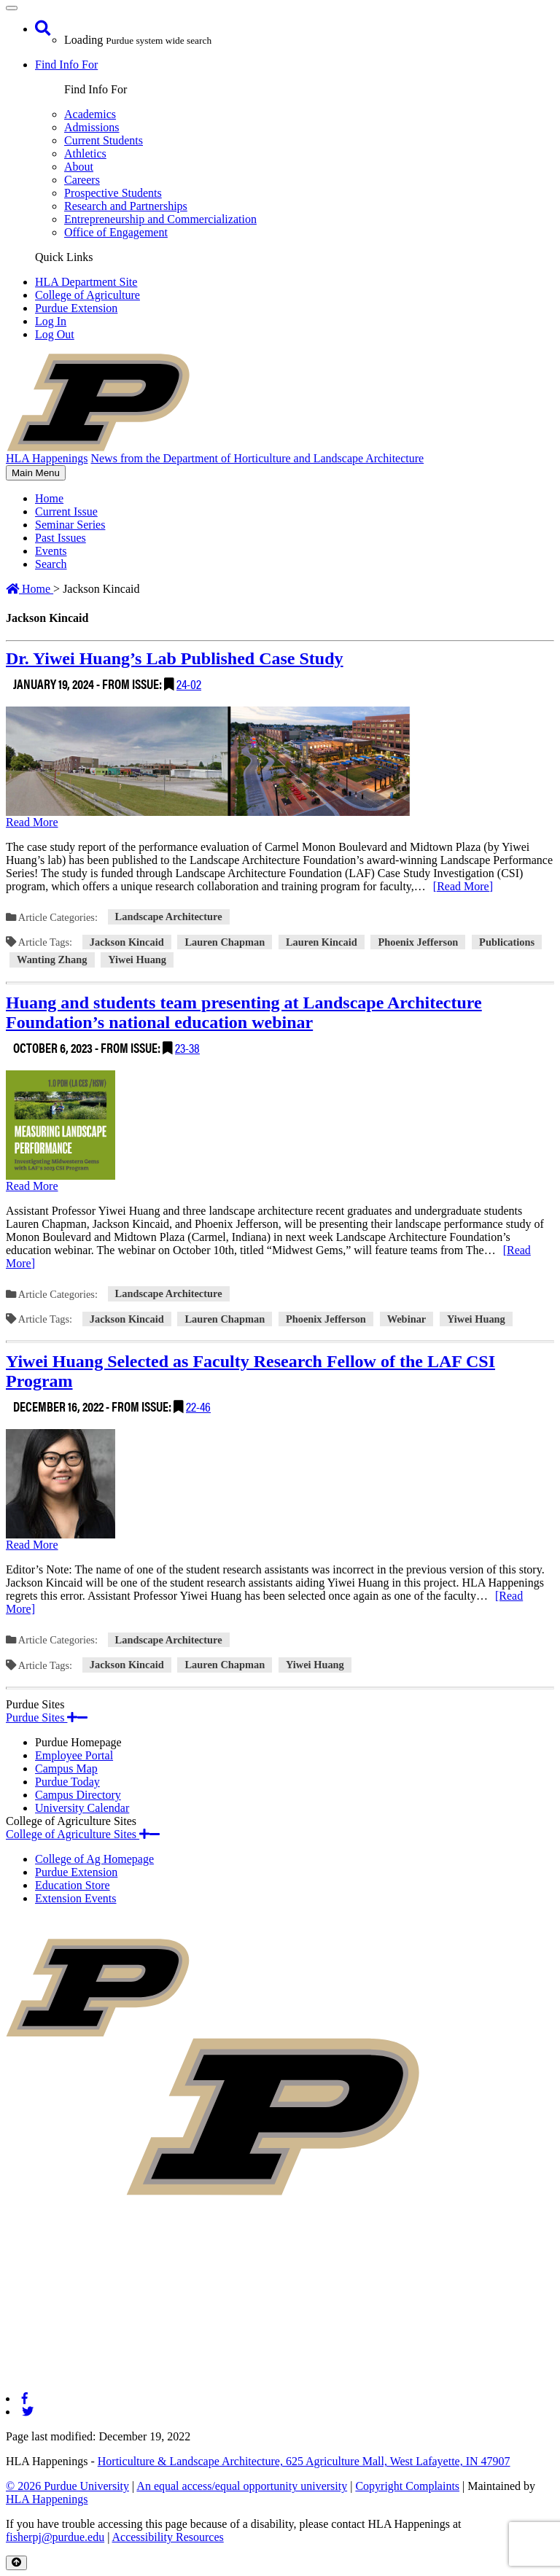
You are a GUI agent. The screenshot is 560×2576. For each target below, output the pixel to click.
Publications (506, 942)
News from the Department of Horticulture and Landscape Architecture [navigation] (257, 458)
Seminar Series (70, 524)
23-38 (187, 1047)
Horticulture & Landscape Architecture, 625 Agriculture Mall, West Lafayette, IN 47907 (304, 2461)
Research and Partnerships (125, 206)
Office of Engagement (116, 232)
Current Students (103, 140)
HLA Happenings (47, 2499)
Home (49, 498)
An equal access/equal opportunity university (241, 2486)
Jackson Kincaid (127, 942)
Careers (82, 180)
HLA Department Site (86, 282)
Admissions (92, 127)
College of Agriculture (87, 295)
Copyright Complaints (407, 2486)
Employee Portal (74, 1755)
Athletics (85, 153)
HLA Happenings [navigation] (47, 458)
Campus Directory (78, 1795)
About (78, 166)
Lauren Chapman (224, 942)
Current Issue (66, 511)
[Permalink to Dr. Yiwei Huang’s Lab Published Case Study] (280, 817)
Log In (50, 321)
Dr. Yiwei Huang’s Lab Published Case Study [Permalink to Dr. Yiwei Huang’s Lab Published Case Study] (174, 658)
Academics (90, 114)
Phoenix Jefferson (418, 942)
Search (51, 564)
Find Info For (66, 64)
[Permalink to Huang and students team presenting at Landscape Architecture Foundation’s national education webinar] (280, 1181)
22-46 (198, 1406)
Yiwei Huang (137, 959)
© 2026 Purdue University (67, 2486)
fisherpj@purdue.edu (55, 2537)
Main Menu (35, 473)
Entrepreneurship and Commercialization (160, 219)
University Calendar (82, 1808)
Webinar (407, 1319)
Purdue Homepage (78, 1742)
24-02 (188, 683)
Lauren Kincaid (321, 942)
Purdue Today (67, 1781)
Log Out (54, 334)
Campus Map (66, 1768)
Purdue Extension (76, 308)
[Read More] (463, 886)
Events (51, 551)
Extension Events (76, 1898)
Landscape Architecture (168, 917)
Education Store (72, 1885)
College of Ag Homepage (94, 1859)
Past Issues (60, 538)
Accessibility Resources (167, 2537)
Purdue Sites (47, 1717)
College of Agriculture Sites (83, 1834)
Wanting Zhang (52, 959)
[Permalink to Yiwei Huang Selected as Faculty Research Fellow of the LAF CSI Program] (280, 1540)
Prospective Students (113, 193)
